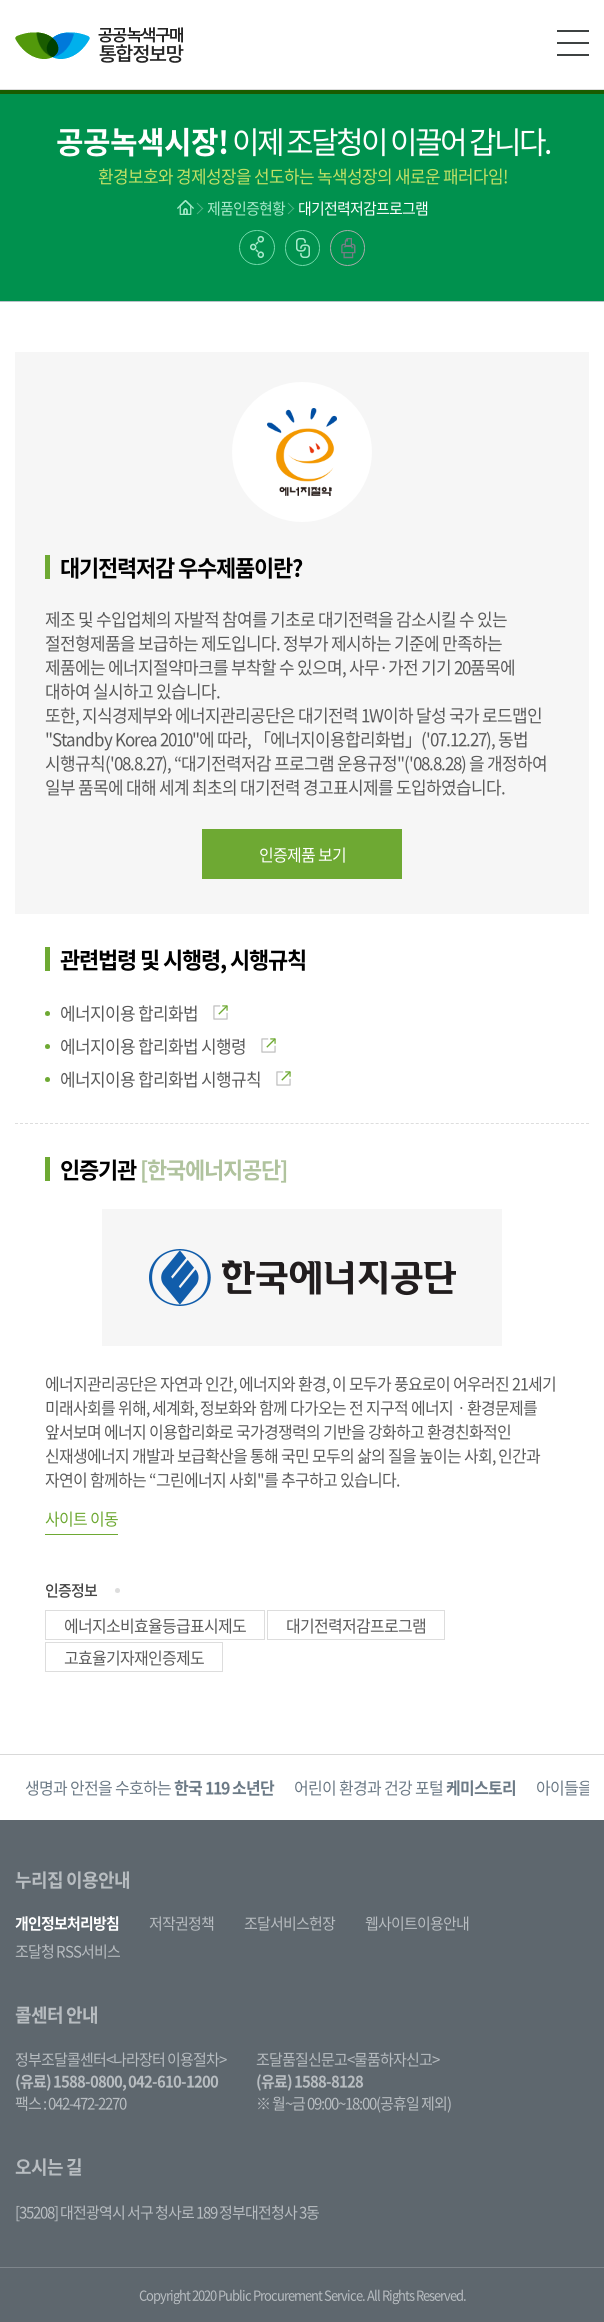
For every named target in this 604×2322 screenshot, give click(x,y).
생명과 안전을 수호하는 (149, 1787)
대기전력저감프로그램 (363, 208)
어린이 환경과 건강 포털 (405, 1787)
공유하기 (257, 247)
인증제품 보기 (302, 854)
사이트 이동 (81, 1518)
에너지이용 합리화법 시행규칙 (175, 1078)
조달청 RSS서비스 (67, 1951)
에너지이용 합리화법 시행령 (168, 1045)
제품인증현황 (246, 208)
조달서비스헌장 (289, 1923)
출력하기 (347, 248)
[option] (149, 1787)
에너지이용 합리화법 (144, 1012)
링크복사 (302, 248)
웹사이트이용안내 (417, 1923)
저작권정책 (181, 1923)
